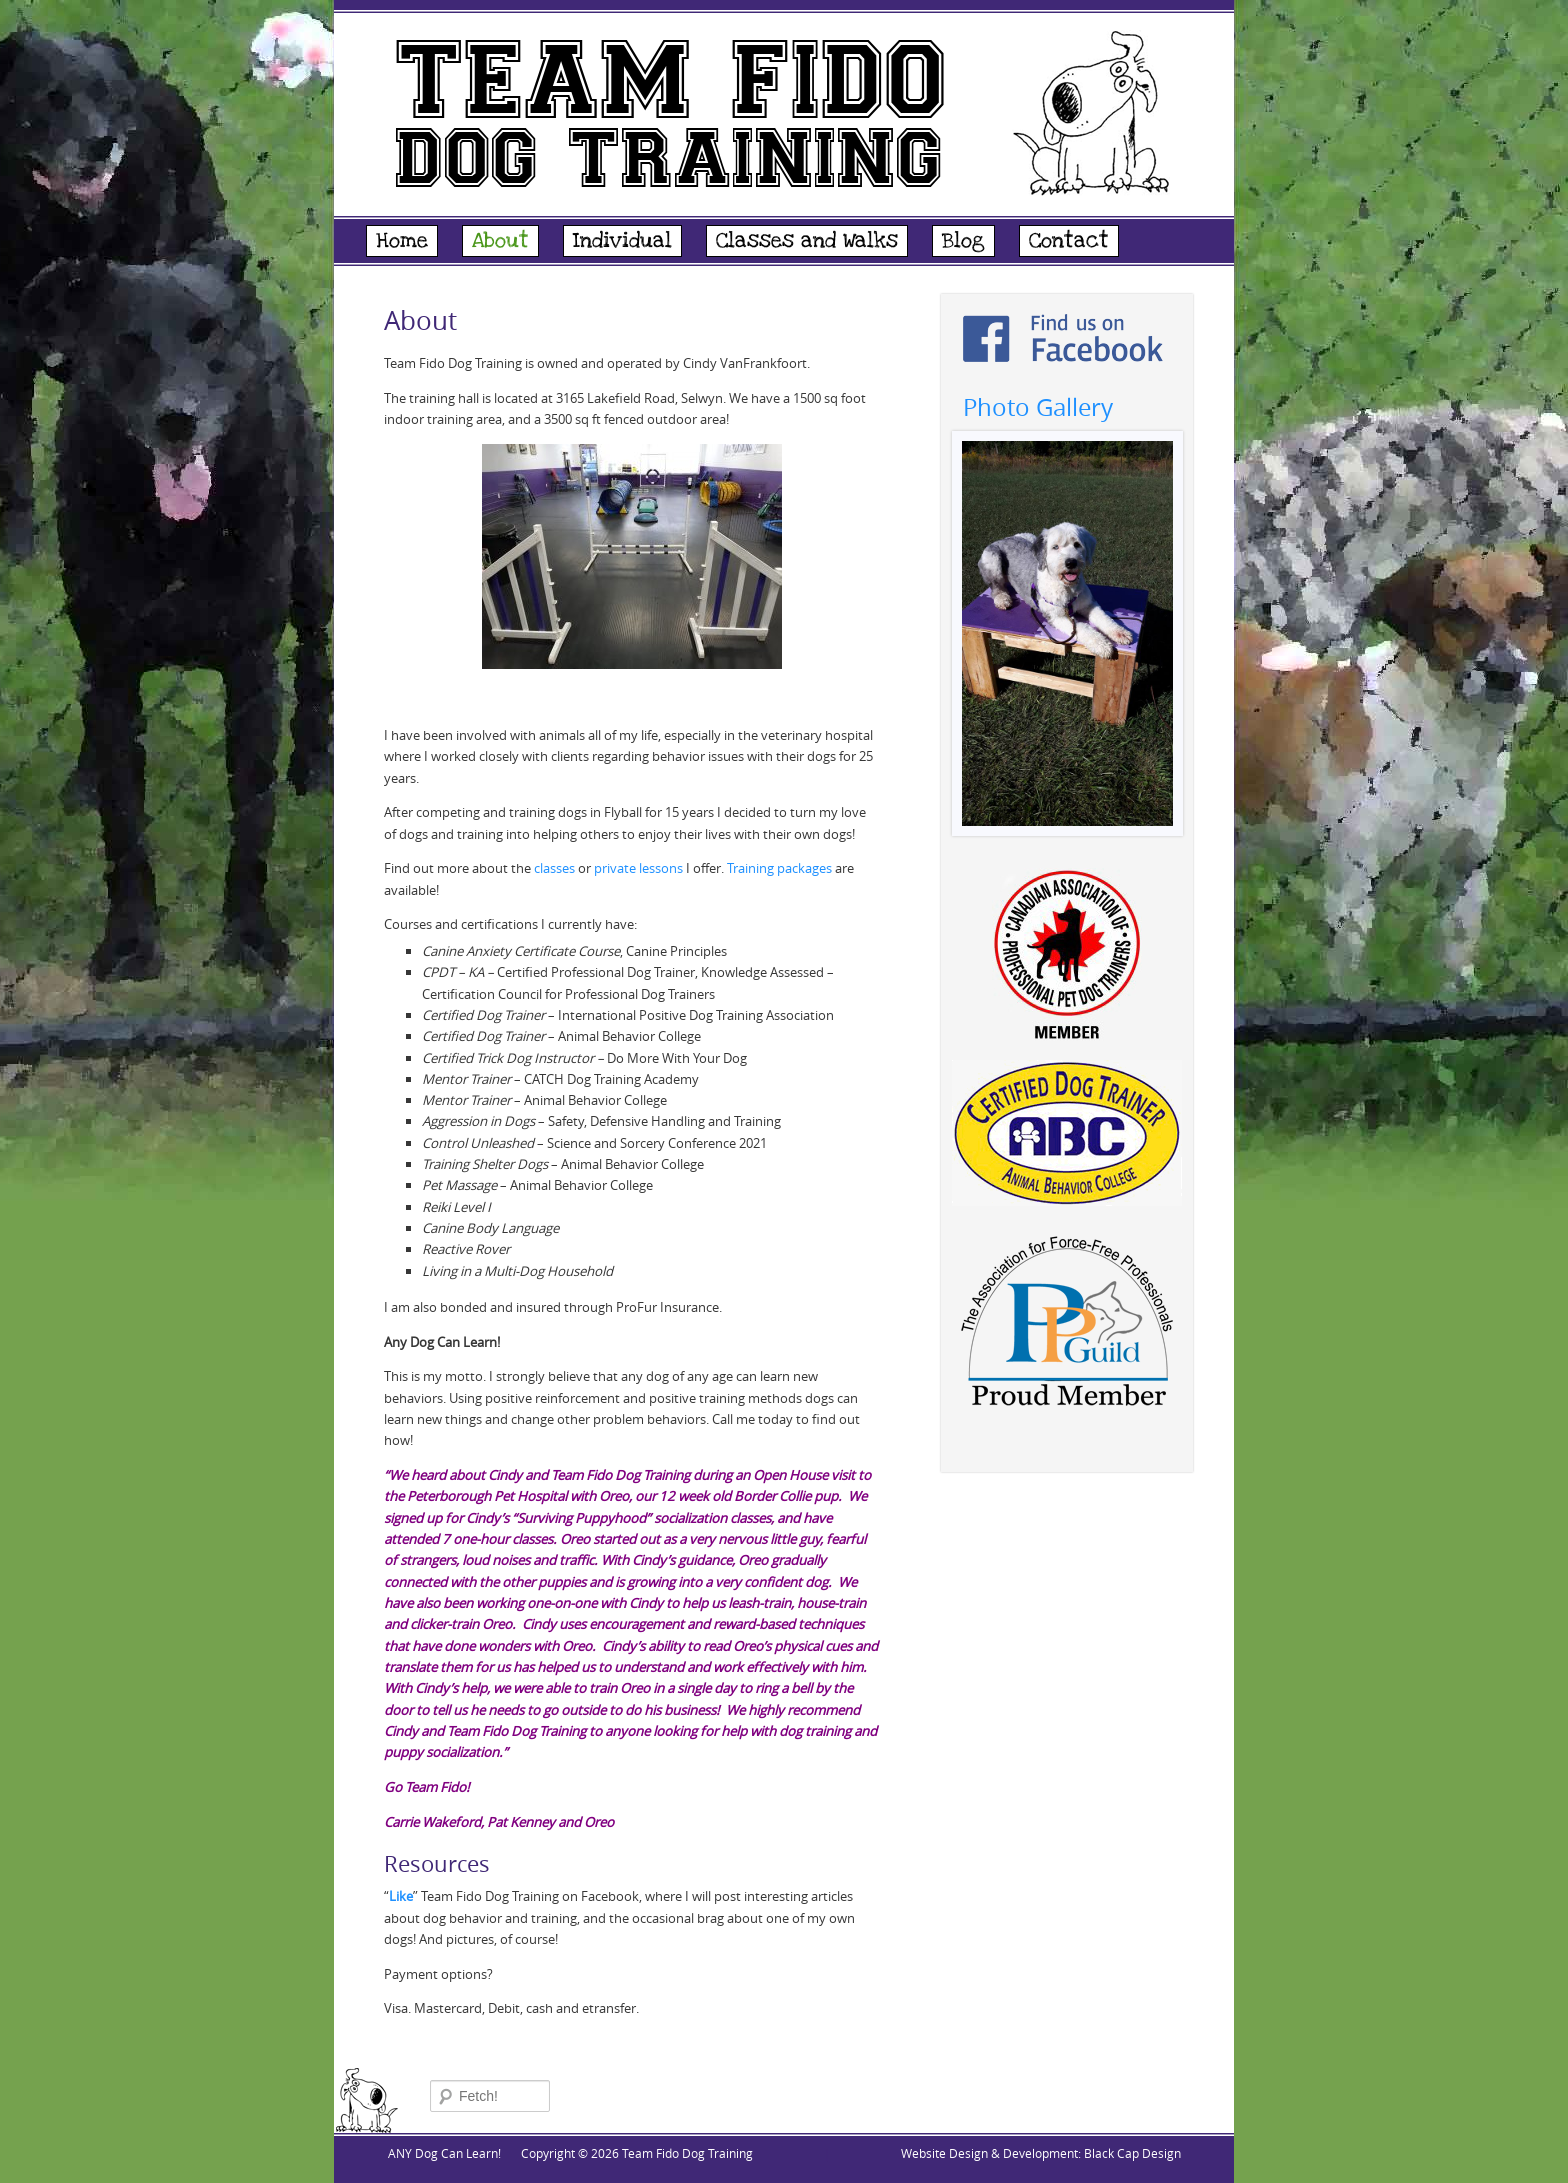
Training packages (779, 868)
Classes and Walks (807, 241)
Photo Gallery (1038, 407)
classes (554, 868)
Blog (963, 241)
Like (401, 1896)
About (500, 241)
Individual (622, 241)
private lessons (638, 868)
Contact (1069, 241)
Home (402, 241)
